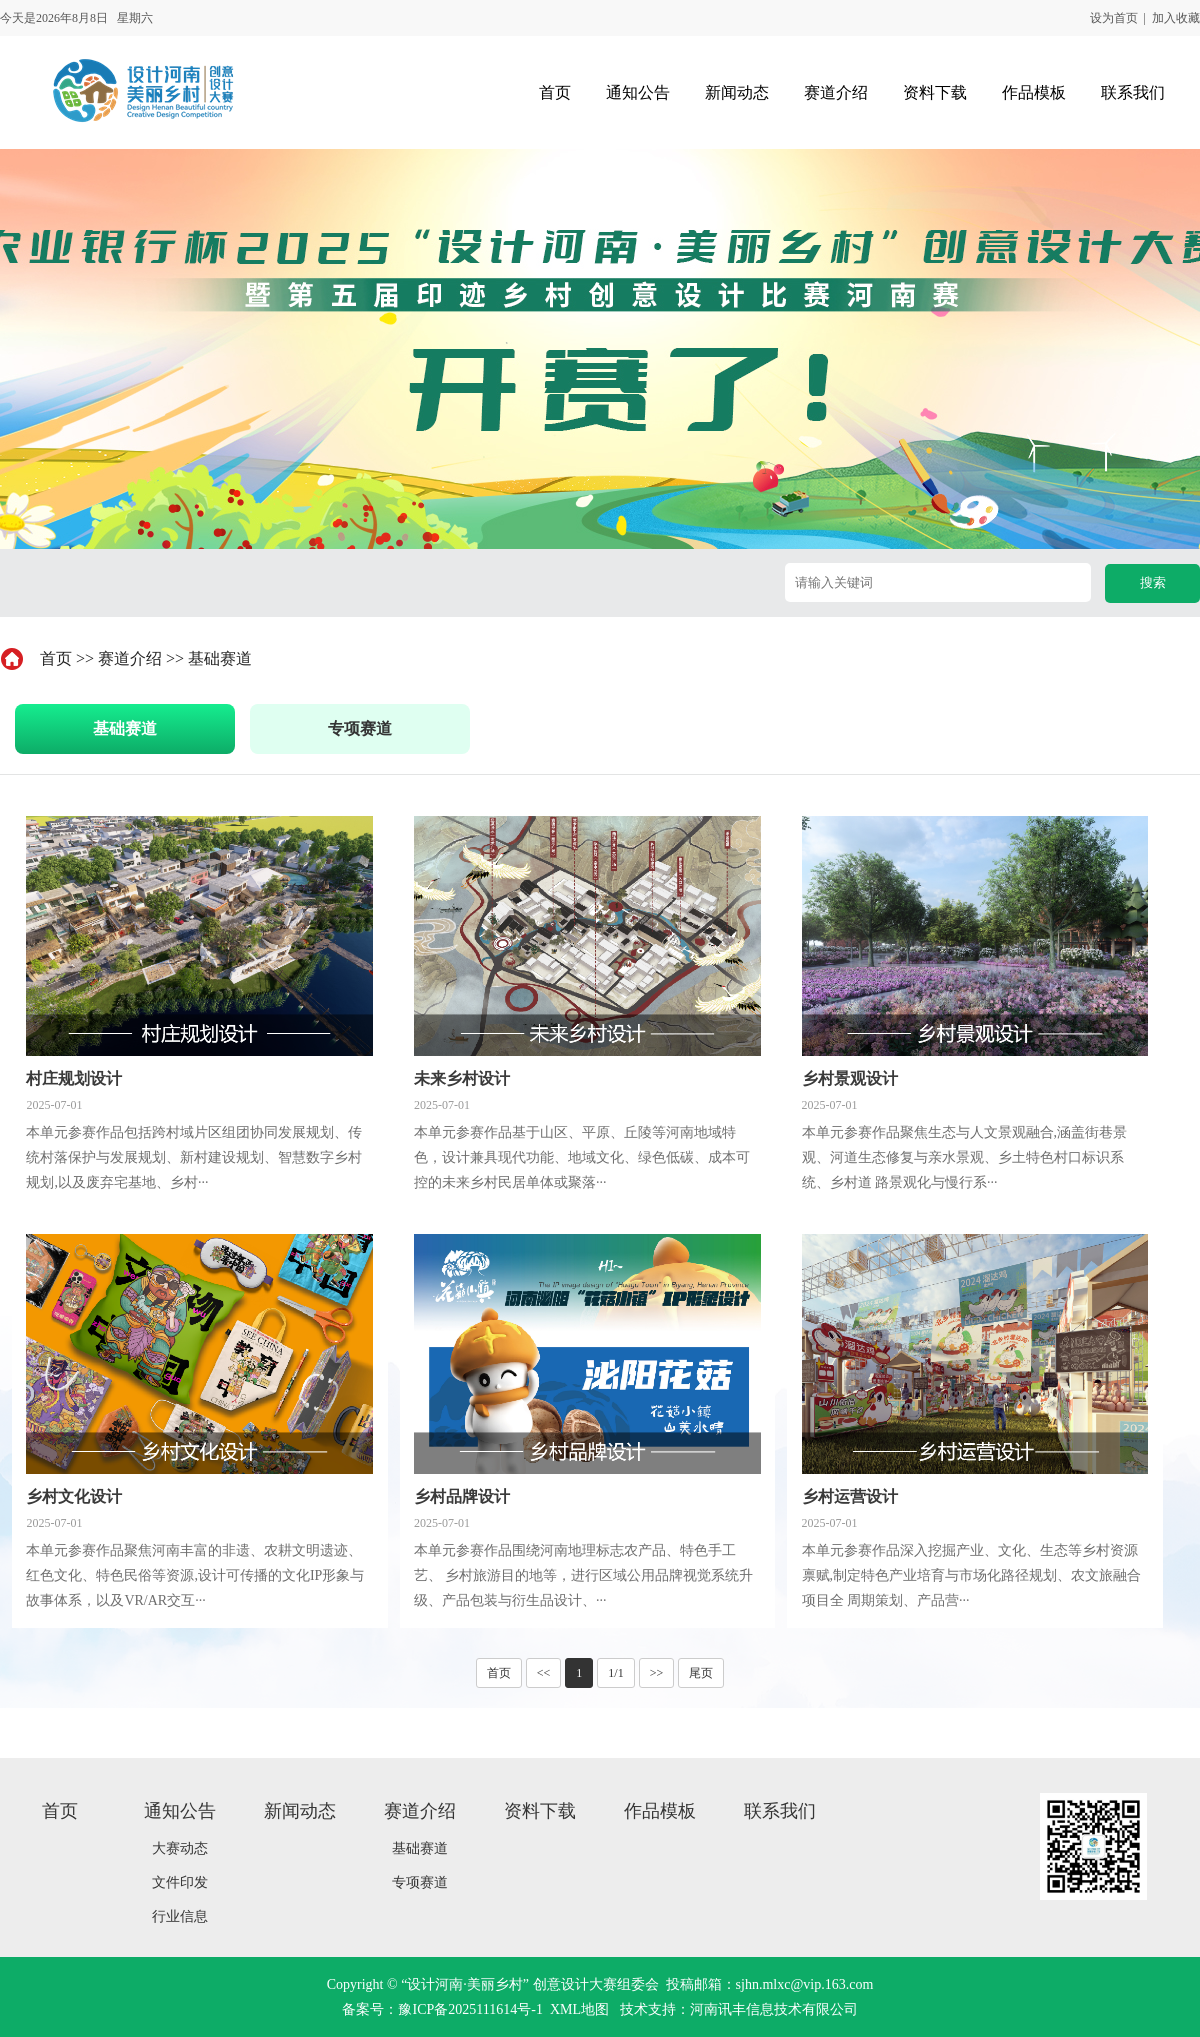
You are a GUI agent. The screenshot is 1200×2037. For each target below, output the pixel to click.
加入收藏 (1176, 18)
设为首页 (1114, 18)
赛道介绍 (130, 658)
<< (544, 1673)
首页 (56, 658)
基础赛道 (220, 658)
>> (657, 1673)
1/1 (615, 1673)
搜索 (1153, 582)
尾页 (701, 1673)
